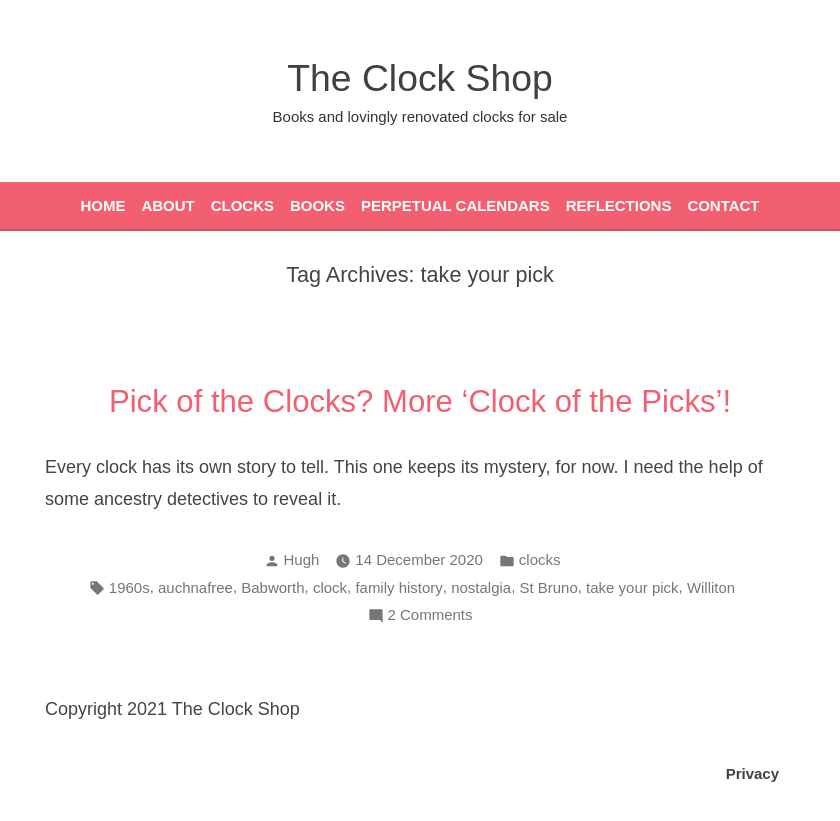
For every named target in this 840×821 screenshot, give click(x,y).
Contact (723, 205)
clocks (540, 559)
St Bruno (548, 587)
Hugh (302, 559)
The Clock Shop (419, 78)
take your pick (632, 587)
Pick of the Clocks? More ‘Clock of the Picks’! (420, 401)
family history (398, 587)
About (167, 205)
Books (317, 205)
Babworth (272, 587)
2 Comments (430, 615)
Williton (711, 587)
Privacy (752, 773)
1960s (129, 587)
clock (330, 587)
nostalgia (481, 587)
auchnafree (195, 587)
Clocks (242, 205)
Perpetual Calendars (455, 205)
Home (102, 205)
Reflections (619, 205)
